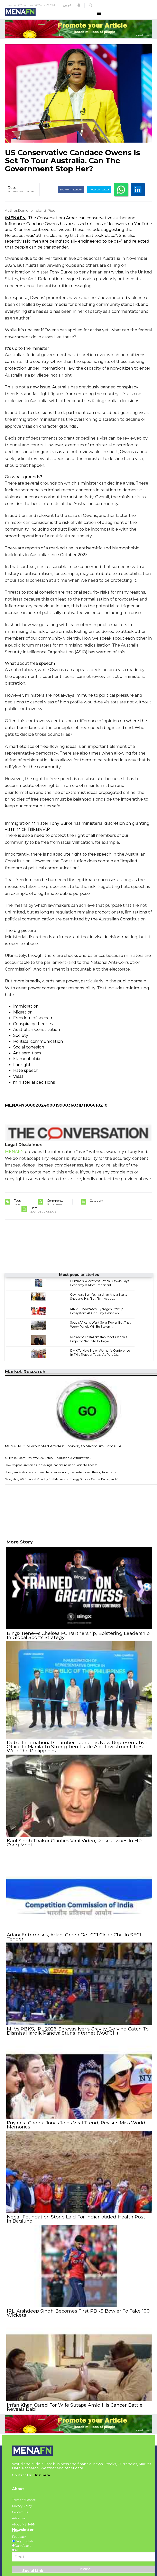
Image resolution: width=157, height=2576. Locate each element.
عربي (67, 5)
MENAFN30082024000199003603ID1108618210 (56, 1112)
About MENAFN (23, 2523)
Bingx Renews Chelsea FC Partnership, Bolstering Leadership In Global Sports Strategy (77, 1643)
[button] (78, 5)
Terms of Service (24, 2499)
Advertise (19, 2517)
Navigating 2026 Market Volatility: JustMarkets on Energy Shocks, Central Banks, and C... (62, 1486)
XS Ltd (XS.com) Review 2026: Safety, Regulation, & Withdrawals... (48, 1465)
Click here (41, 2474)
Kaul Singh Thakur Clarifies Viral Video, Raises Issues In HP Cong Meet (73, 1848)
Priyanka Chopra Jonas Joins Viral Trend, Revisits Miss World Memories (75, 2127)
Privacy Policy (22, 2505)
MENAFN (16, 225)
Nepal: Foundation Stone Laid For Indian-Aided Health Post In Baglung (78, 2220)
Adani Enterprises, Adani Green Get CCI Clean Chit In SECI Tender (73, 1941)
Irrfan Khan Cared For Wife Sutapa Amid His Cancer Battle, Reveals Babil (74, 2407)
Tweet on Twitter (99, 197)
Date (12, 195)
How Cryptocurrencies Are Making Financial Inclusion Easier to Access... (52, 1472)
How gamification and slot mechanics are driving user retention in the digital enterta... (61, 1479)
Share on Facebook (71, 197)
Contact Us (20, 2511)
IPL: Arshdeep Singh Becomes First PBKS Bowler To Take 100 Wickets (77, 2313)
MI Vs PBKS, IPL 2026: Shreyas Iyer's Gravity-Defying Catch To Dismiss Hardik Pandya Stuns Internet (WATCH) (77, 2034)
